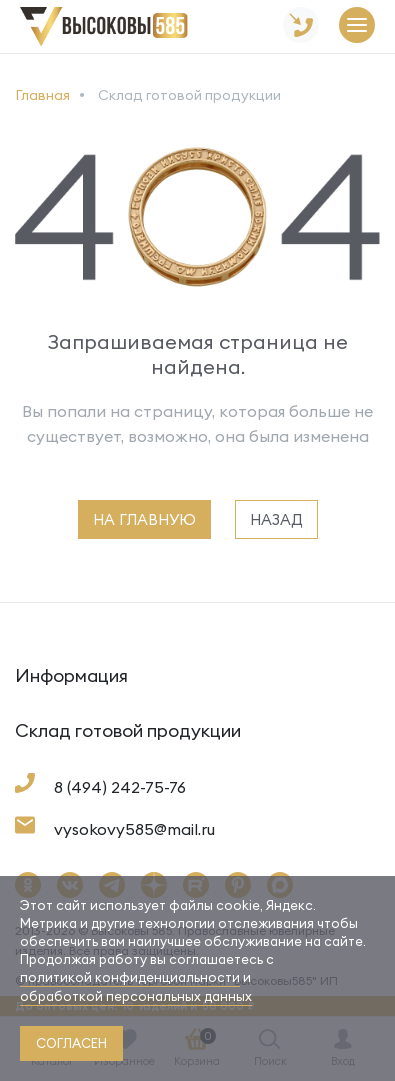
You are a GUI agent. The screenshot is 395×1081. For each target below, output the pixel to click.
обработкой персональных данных (136, 996)
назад (276, 519)
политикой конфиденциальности (130, 977)
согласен (71, 1043)
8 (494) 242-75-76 (120, 787)
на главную (144, 519)
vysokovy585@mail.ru (134, 829)
